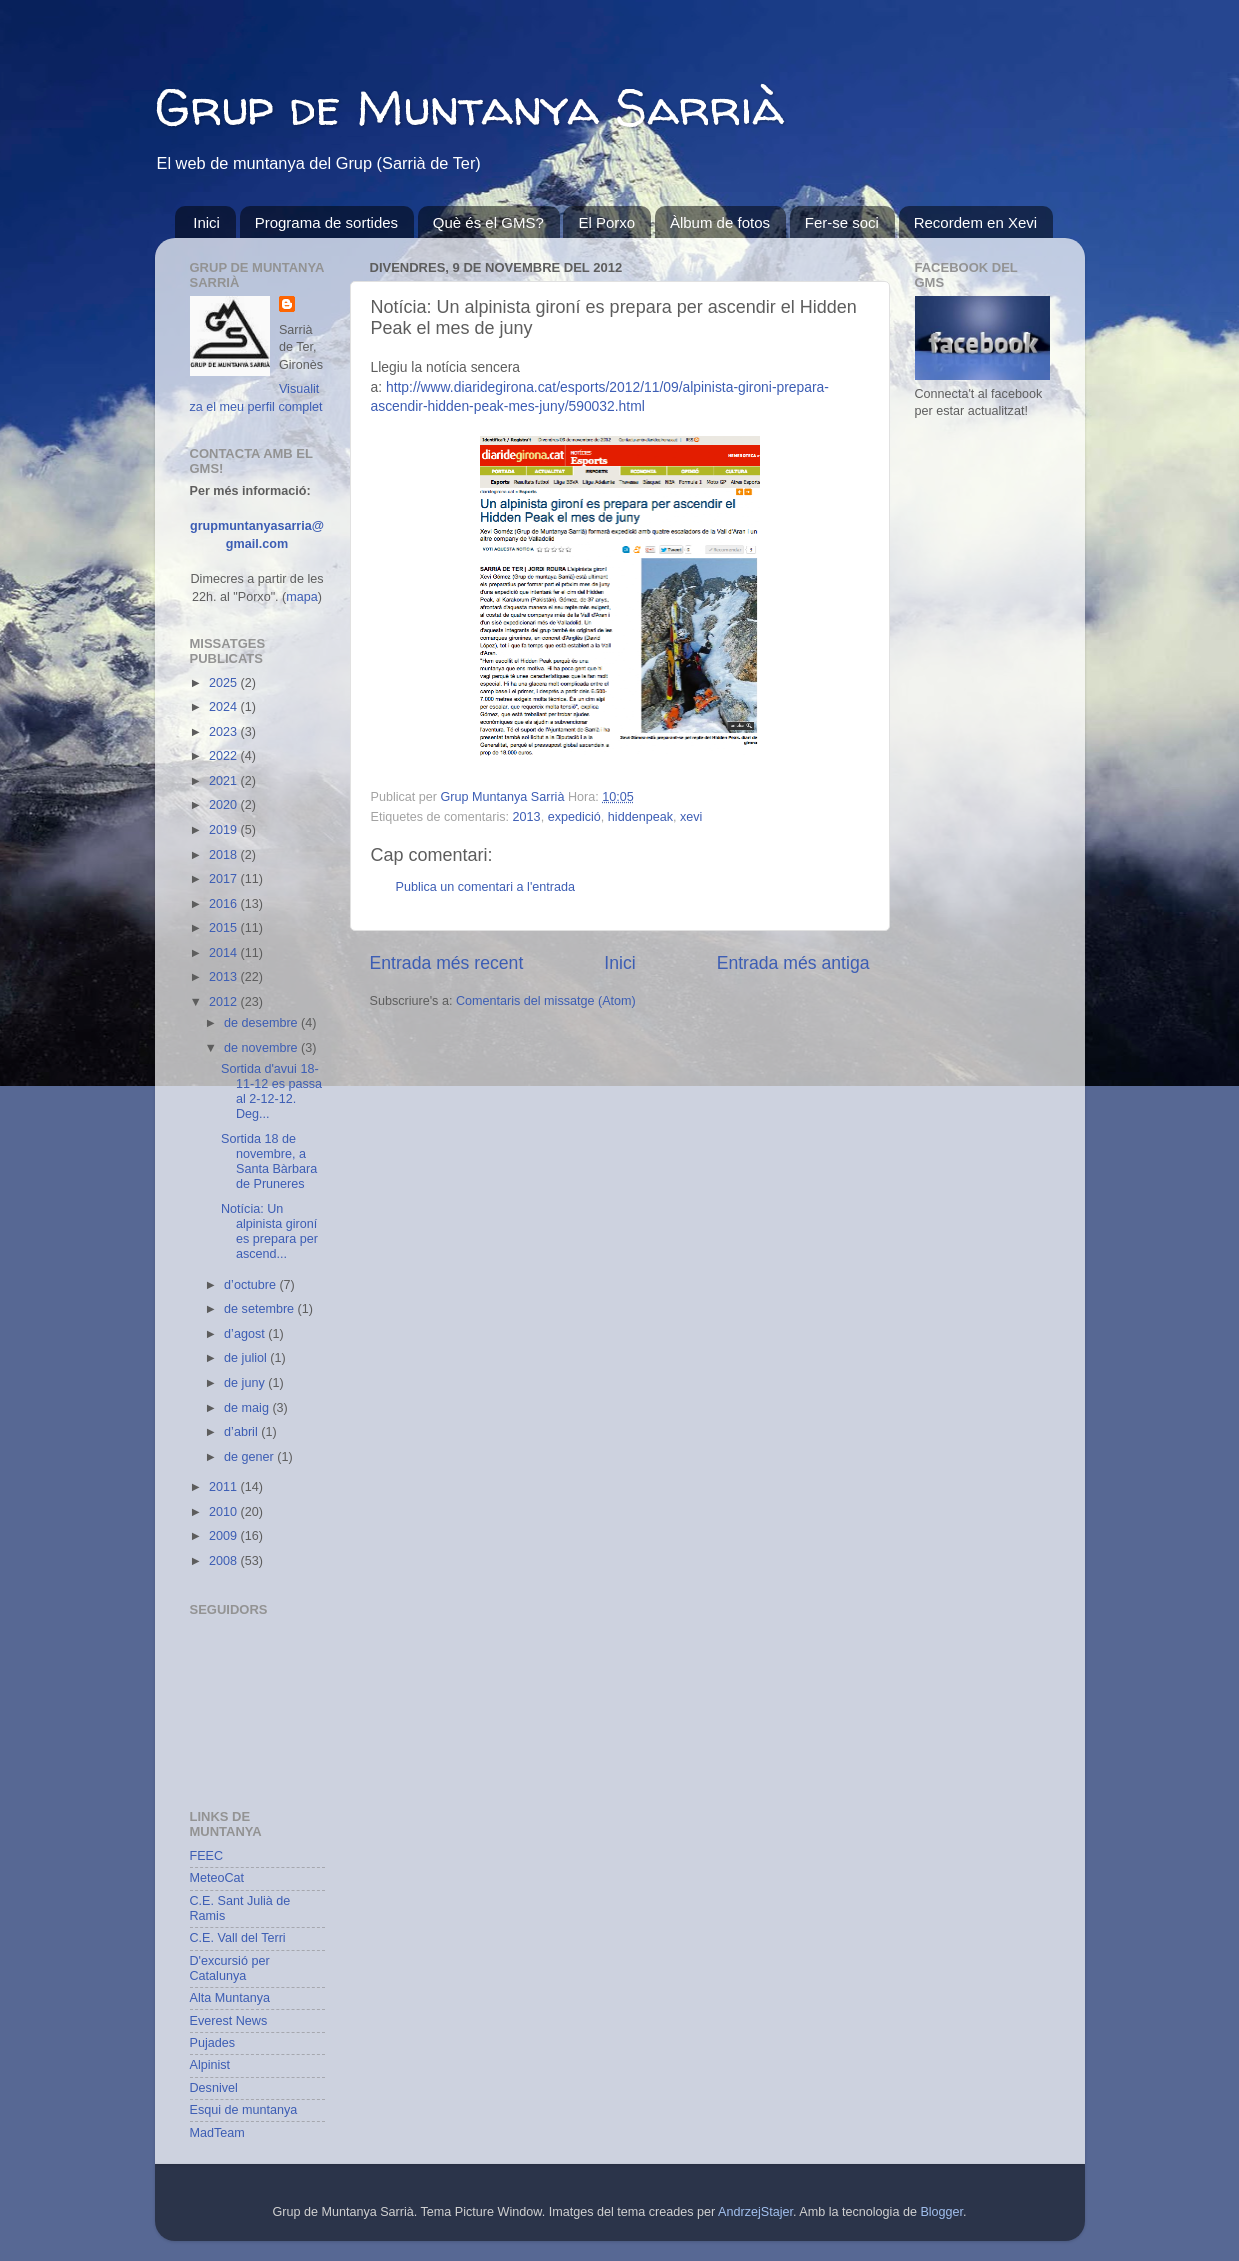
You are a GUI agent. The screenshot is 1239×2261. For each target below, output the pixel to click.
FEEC (207, 1856)
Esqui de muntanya (244, 2110)
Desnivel (214, 2088)
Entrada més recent (447, 963)
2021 (225, 781)
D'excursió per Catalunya (230, 1968)
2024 (225, 707)
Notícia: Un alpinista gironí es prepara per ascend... (269, 1231)
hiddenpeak (640, 817)
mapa (302, 597)
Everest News (229, 2021)
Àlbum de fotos (720, 222)
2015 (225, 928)
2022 (225, 756)
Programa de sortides (326, 222)
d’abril (242, 1432)
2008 (225, 1561)
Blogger (941, 2212)
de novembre (262, 1048)
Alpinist (210, 2065)
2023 (225, 732)
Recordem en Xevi (975, 222)
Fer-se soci (842, 222)
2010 (225, 1512)
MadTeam (217, 2133)
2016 (225, 904)
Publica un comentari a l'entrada (486, 887)
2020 (225, 805)
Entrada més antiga (793, 963)
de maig (248, 1408)
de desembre (262, 1023)
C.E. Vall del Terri (238, 1938)
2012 (225, 1002)
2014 (225, 953)
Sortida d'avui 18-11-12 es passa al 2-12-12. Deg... (271, 1091)
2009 (225, 1536)
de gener (250, 1457)
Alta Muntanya (230, 1998)
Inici (206, 222)
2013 (527, 817)
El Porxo (606, 222)
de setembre (261, 1309)
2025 (225, 683)
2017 (225, 879)
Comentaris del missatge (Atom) (546, 1001)
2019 (225, 830)
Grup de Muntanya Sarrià (469, 106)
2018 (225, 855)
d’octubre (251, 1285)
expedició (574, 817)
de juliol (247, 1358)
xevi (691, 817)
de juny (246, 1383)
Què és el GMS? (488, 222)
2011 (225, 1487)
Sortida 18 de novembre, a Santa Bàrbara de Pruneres (269, 1161)
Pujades (213, 2043)
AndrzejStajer (755, 2212)
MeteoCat (217, 1878)
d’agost (246, 1334)
